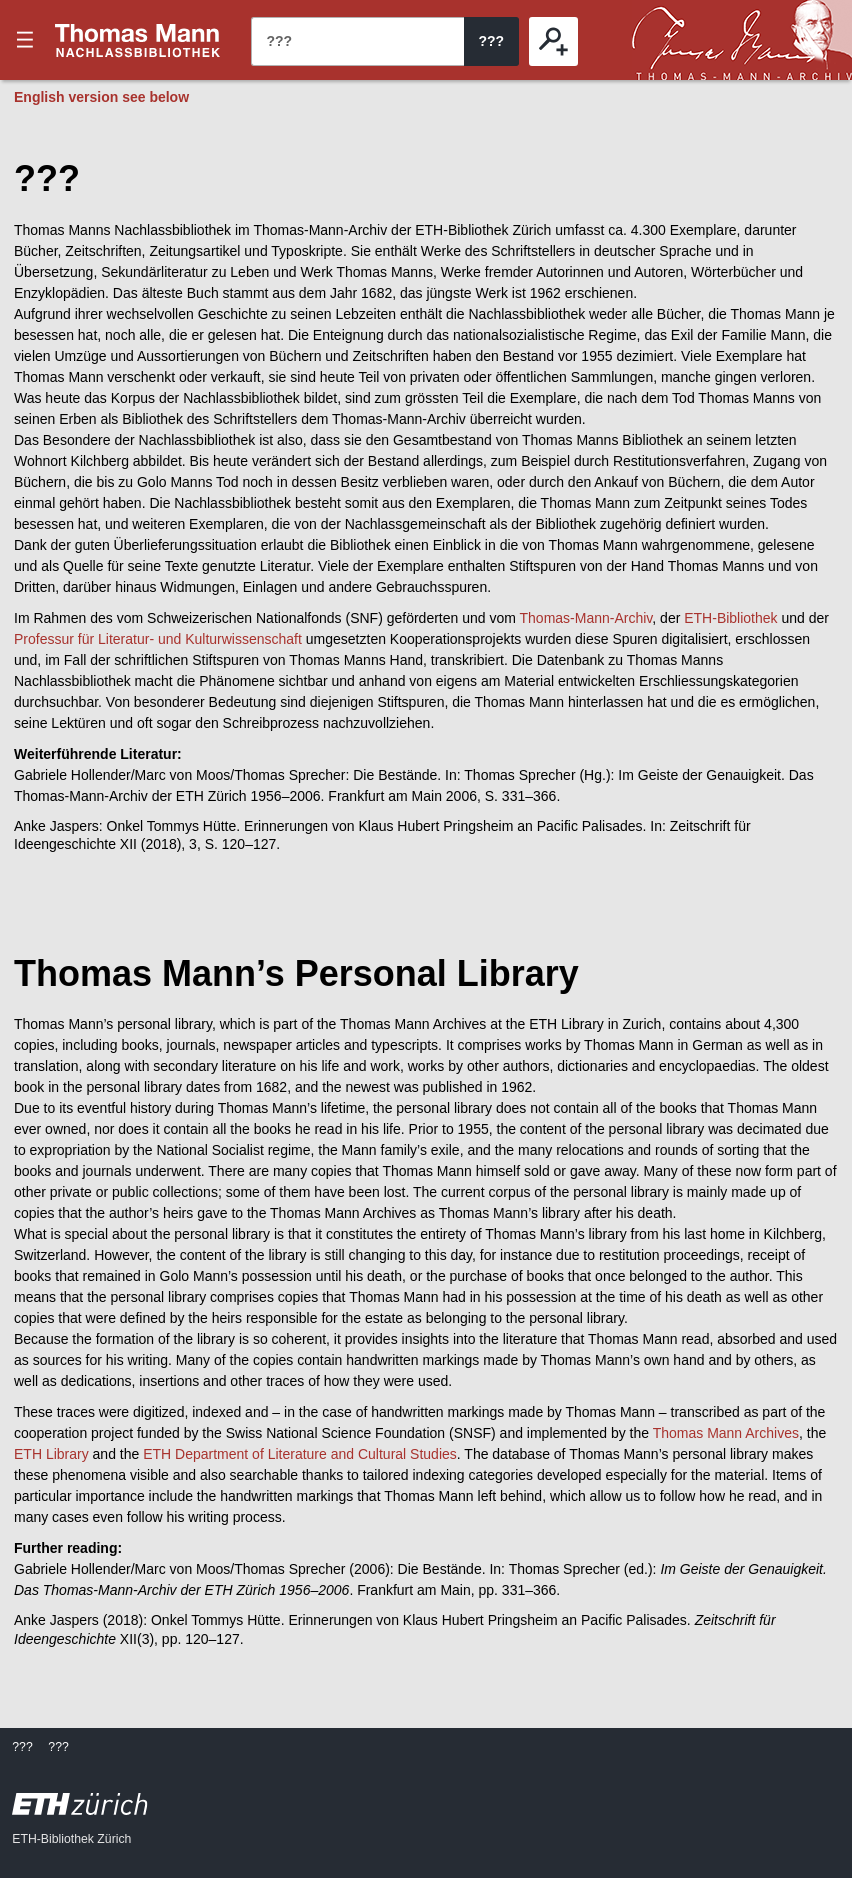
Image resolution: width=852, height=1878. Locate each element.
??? (138, 40)
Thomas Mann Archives (726, 1433)
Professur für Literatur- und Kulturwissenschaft (158, 639)
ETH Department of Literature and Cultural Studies (300, 1454)
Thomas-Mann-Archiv (586, 618)
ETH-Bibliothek (730, 618)
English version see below (101, 97)
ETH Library (51, 1454)
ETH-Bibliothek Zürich (71, 1839)
